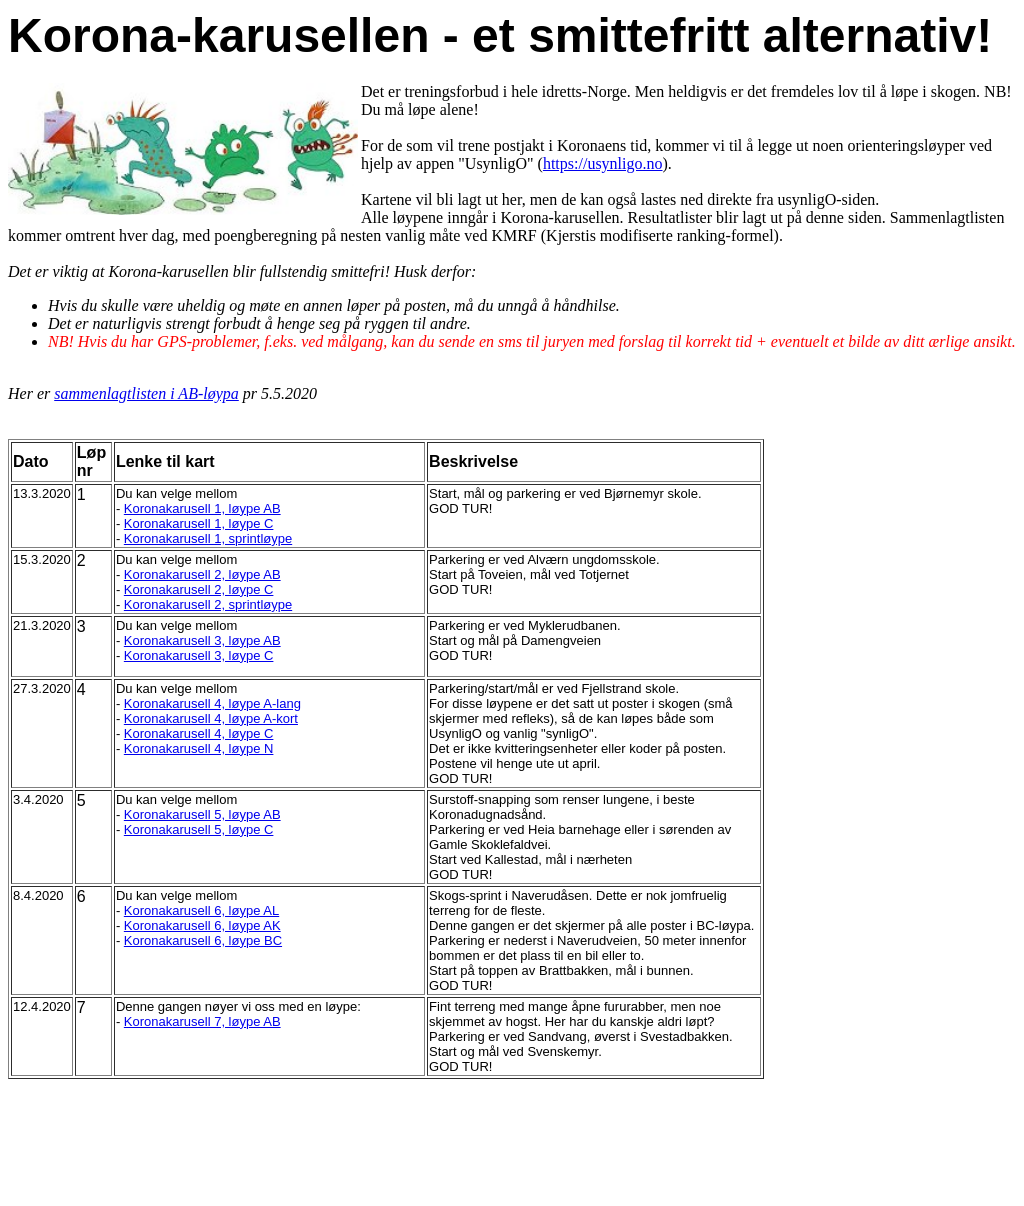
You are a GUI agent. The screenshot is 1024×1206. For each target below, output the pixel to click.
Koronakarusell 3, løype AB (202, 640)
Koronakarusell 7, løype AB (202, 1021)
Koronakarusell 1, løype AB (202, 508)
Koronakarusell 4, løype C (199, 733)
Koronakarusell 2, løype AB (202, 574)
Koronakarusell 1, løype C (199, 523)
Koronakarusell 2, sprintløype (208, 604)
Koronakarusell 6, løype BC (203, 940)
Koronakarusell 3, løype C (199, 655)
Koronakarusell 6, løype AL (201, 910)
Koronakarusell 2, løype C (199, 589)
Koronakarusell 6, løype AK (202, 925)
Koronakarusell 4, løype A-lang (212, 703)
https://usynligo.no (603, 163)
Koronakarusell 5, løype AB (202, 814)
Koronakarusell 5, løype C (199, 829)
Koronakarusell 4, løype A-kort (211, 718)
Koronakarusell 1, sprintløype (208, 538)
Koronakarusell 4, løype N (199, 748)
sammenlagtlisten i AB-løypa (146, 393)
